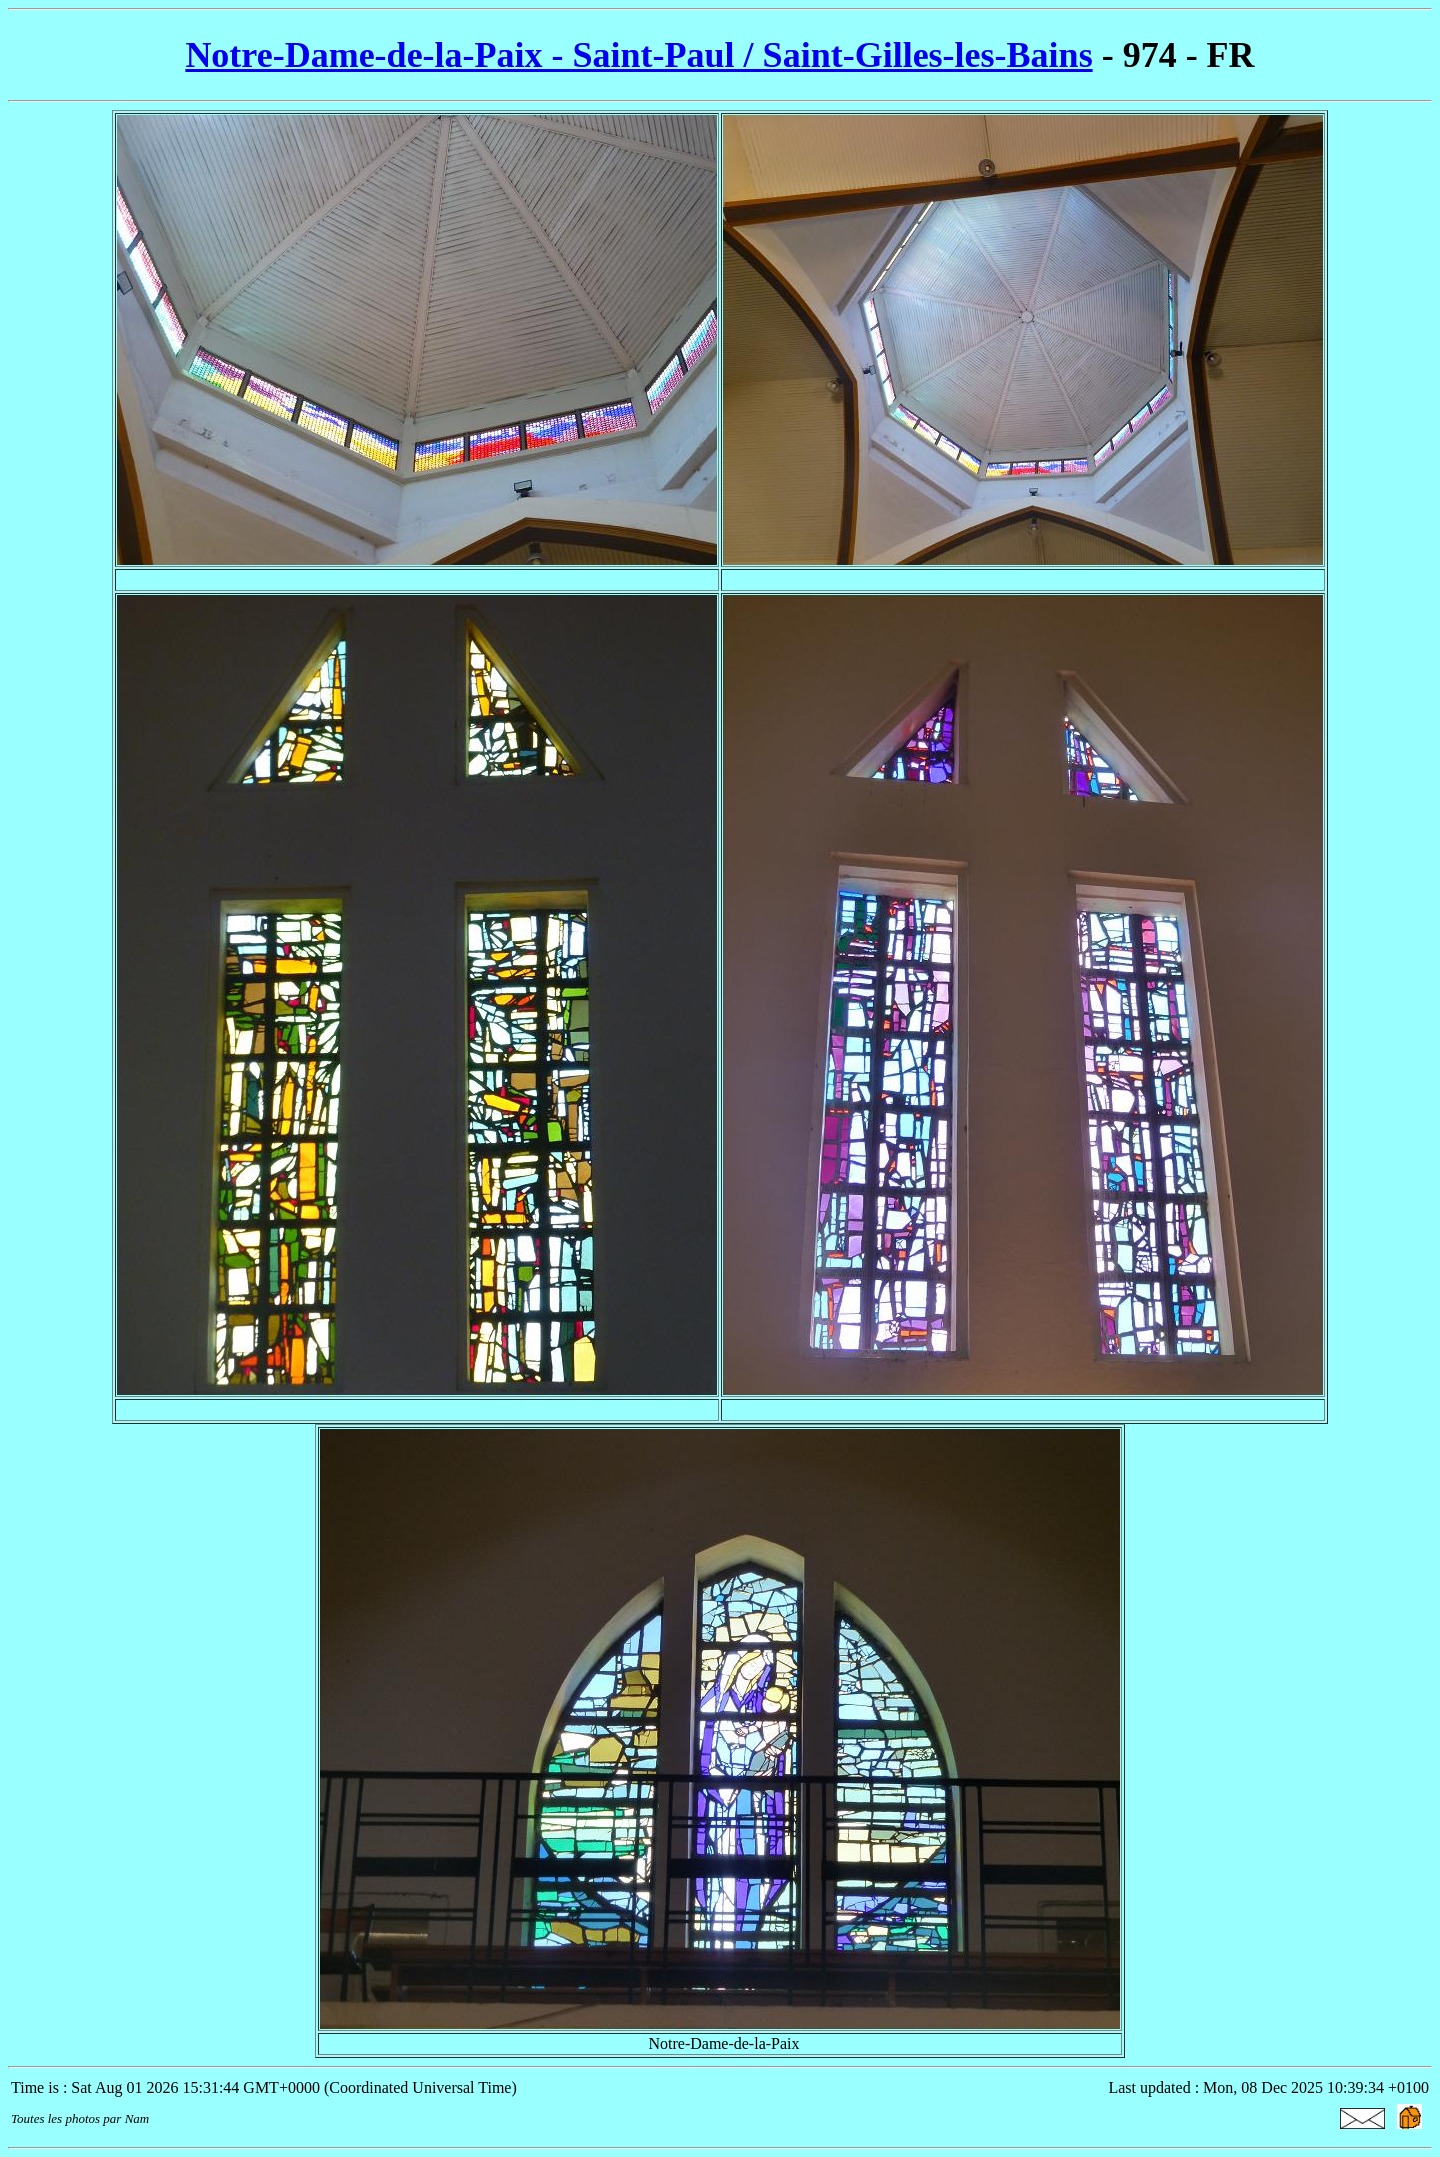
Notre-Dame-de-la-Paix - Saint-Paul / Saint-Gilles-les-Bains (638, 55)
